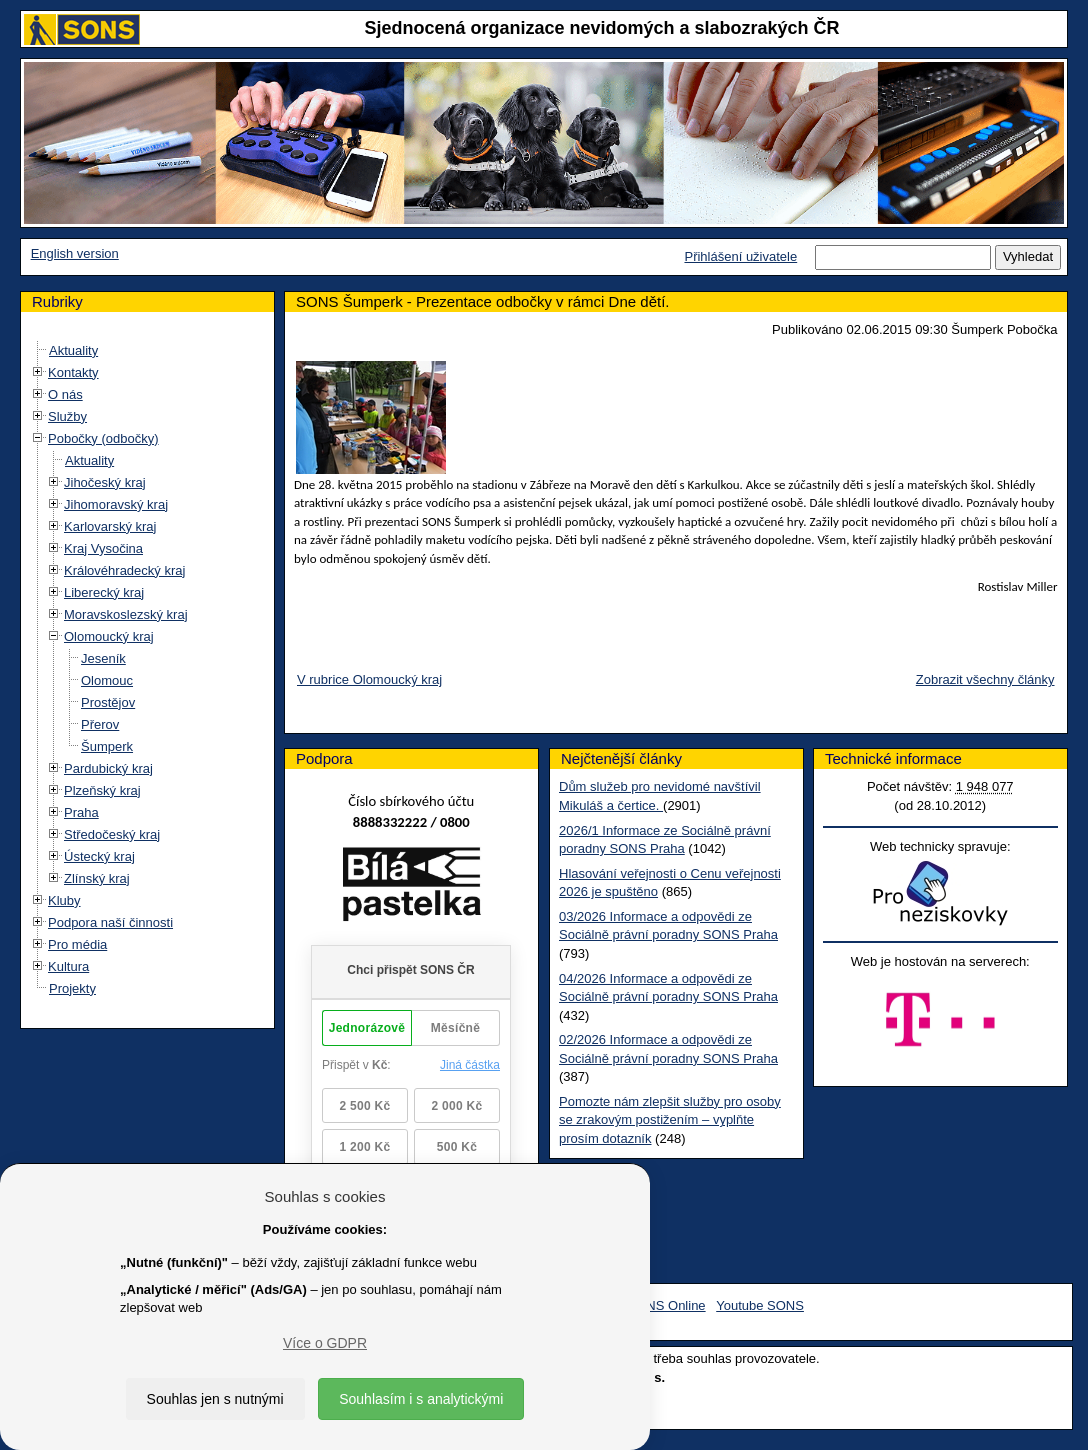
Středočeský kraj (112, 834)
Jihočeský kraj (105, 482)
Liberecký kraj (104, 592)
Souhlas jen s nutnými (215, 1399)
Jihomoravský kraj (116, 504)
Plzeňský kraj (102, 790)
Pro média (77, 944)
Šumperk (107, 746)
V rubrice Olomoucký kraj (369, 679)
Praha (81, 812)
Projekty (72, 988)
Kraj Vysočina (103, 548)
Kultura (68, 966)
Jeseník (103, 658)
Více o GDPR (325, 1343)
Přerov (100, 724)
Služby (67, 416)
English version (75, 253)
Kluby (64, 900)
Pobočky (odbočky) (103, 438)
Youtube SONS (760, 1305)
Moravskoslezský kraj (126, 614)
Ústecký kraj (99, 856)
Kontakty (73, 372)
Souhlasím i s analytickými (421, 1399)
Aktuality (73, 350)
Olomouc (107, 680)
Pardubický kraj (108, 768)
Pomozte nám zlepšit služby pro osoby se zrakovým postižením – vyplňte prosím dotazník (670, 1120)
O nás (65, 394)
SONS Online (667, 1305)
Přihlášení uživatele (740, 256)
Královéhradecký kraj (124, 570)
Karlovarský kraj (110, 526)
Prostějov (108, 702)
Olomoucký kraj (109, 636)
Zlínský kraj (97, 878)
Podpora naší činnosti (110, 922)
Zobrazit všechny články (985, 679)
